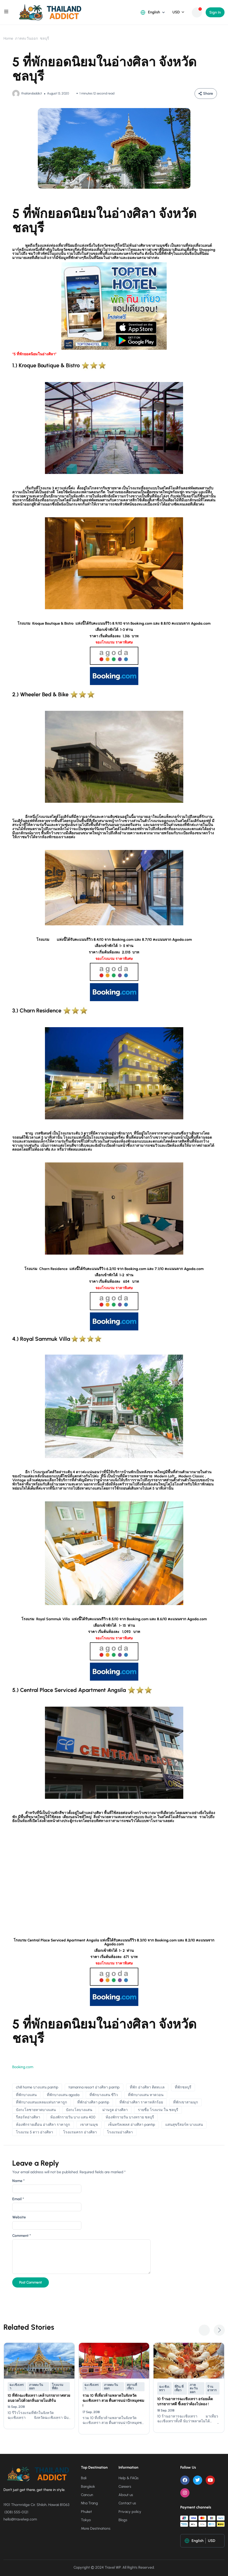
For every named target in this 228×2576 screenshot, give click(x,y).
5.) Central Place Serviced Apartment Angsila (82, 1690)
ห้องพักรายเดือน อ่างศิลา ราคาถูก (43, 2124)
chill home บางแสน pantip (37, 2087)
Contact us (127, 2503)
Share (208, 93)
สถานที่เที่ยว (132, 2386)
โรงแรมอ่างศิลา (120, 2132)
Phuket (86, 2511)
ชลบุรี (44, 38)
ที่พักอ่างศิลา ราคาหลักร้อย (141, 2102)
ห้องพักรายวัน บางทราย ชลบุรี (130, 2117)
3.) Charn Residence (50, 1010)
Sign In (215, 12)
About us (125, 2495)
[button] (204, 2330)
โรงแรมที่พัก (57, 2386)
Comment (21, 2235)
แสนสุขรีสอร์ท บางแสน (184, 2124)
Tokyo (86, 2520)
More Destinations (95, 2528)
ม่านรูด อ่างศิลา (115, 2110)
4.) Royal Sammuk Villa (58, 1338)
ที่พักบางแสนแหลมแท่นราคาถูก (41, 2102)
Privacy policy (129, 2511)
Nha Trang (89, 2503)
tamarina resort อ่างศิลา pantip (94, 2087)
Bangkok (88, 2486)
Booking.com (22, 2067)
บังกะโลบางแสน (79, 2110)
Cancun (87, 2495)
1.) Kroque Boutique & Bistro (59, 365)
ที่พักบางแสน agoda (63, 2095)
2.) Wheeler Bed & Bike (53, 694)
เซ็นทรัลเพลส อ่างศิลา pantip (131, 2124)
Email (18, 2199)
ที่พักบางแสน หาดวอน (145, 2095)
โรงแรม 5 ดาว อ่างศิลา (34, 2132)
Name (18, 2181)
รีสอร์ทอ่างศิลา (28, 2117)
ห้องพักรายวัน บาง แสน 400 (72, 2117)
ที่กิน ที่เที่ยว (179, 2388)
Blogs (122, 2520)
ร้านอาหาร (212, 2388)
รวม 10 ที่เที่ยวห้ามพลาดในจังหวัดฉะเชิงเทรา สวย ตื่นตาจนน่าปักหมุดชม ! (113, 2400)
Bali (83, 2478)
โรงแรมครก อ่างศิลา (80, 2132)
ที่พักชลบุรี (183, 2087)
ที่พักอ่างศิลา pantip (93, 2102)
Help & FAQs (128, 2478)
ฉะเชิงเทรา (16, 2386)
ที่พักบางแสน (26, 2095)
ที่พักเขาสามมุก (185, 2102)
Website (19, 2217)
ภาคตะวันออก (26, 38)
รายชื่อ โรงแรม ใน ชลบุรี (158, 2110)
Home (8, 38)
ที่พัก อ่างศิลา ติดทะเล (147, 2087)
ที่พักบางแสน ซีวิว (103, 2095)
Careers (124, 2486)
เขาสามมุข (89, 2124)
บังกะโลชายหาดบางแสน (36, 2110)
